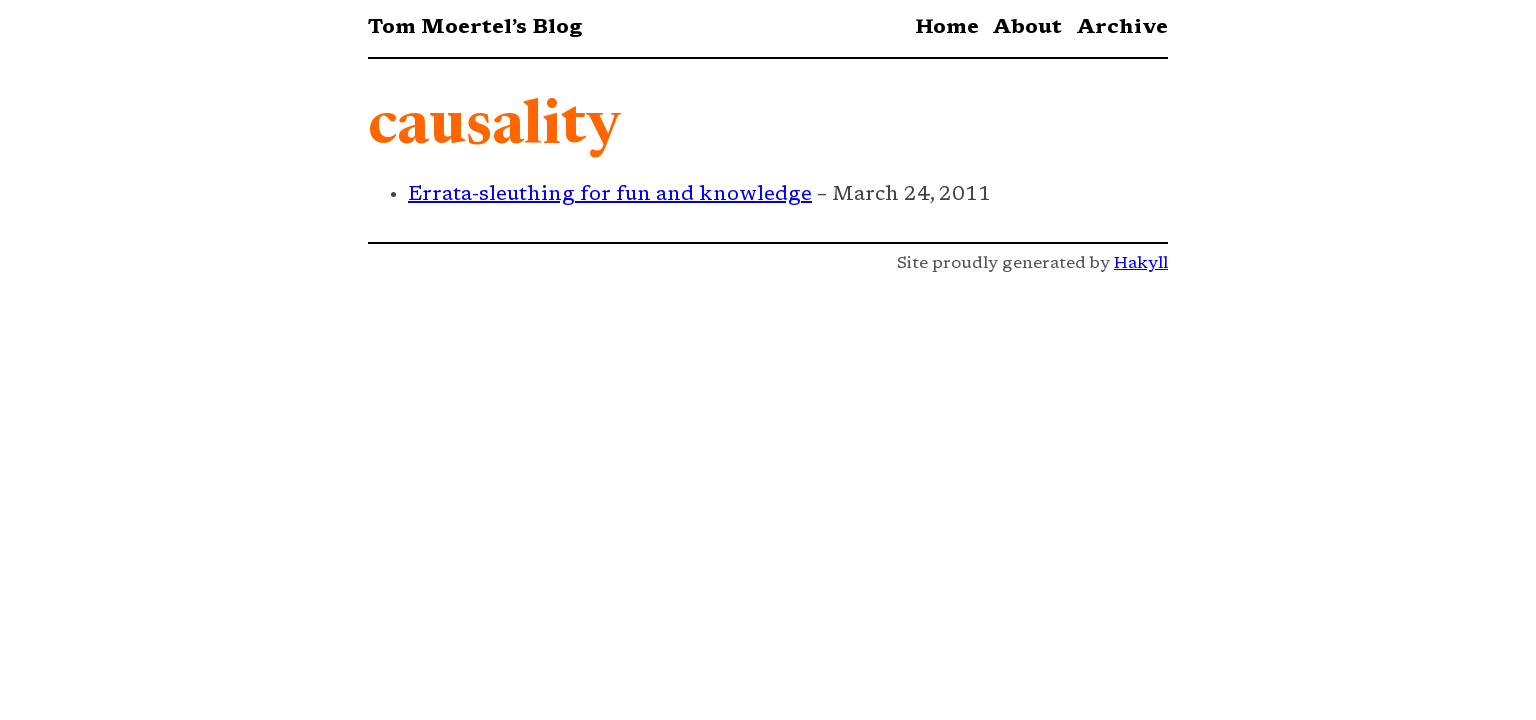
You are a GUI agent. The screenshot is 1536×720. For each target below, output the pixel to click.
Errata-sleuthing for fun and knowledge (610, 195)
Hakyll (1141, 264)
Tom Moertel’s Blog (475, 28)
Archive (1122, 28)
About (1027, 28)
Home (947, 28)
